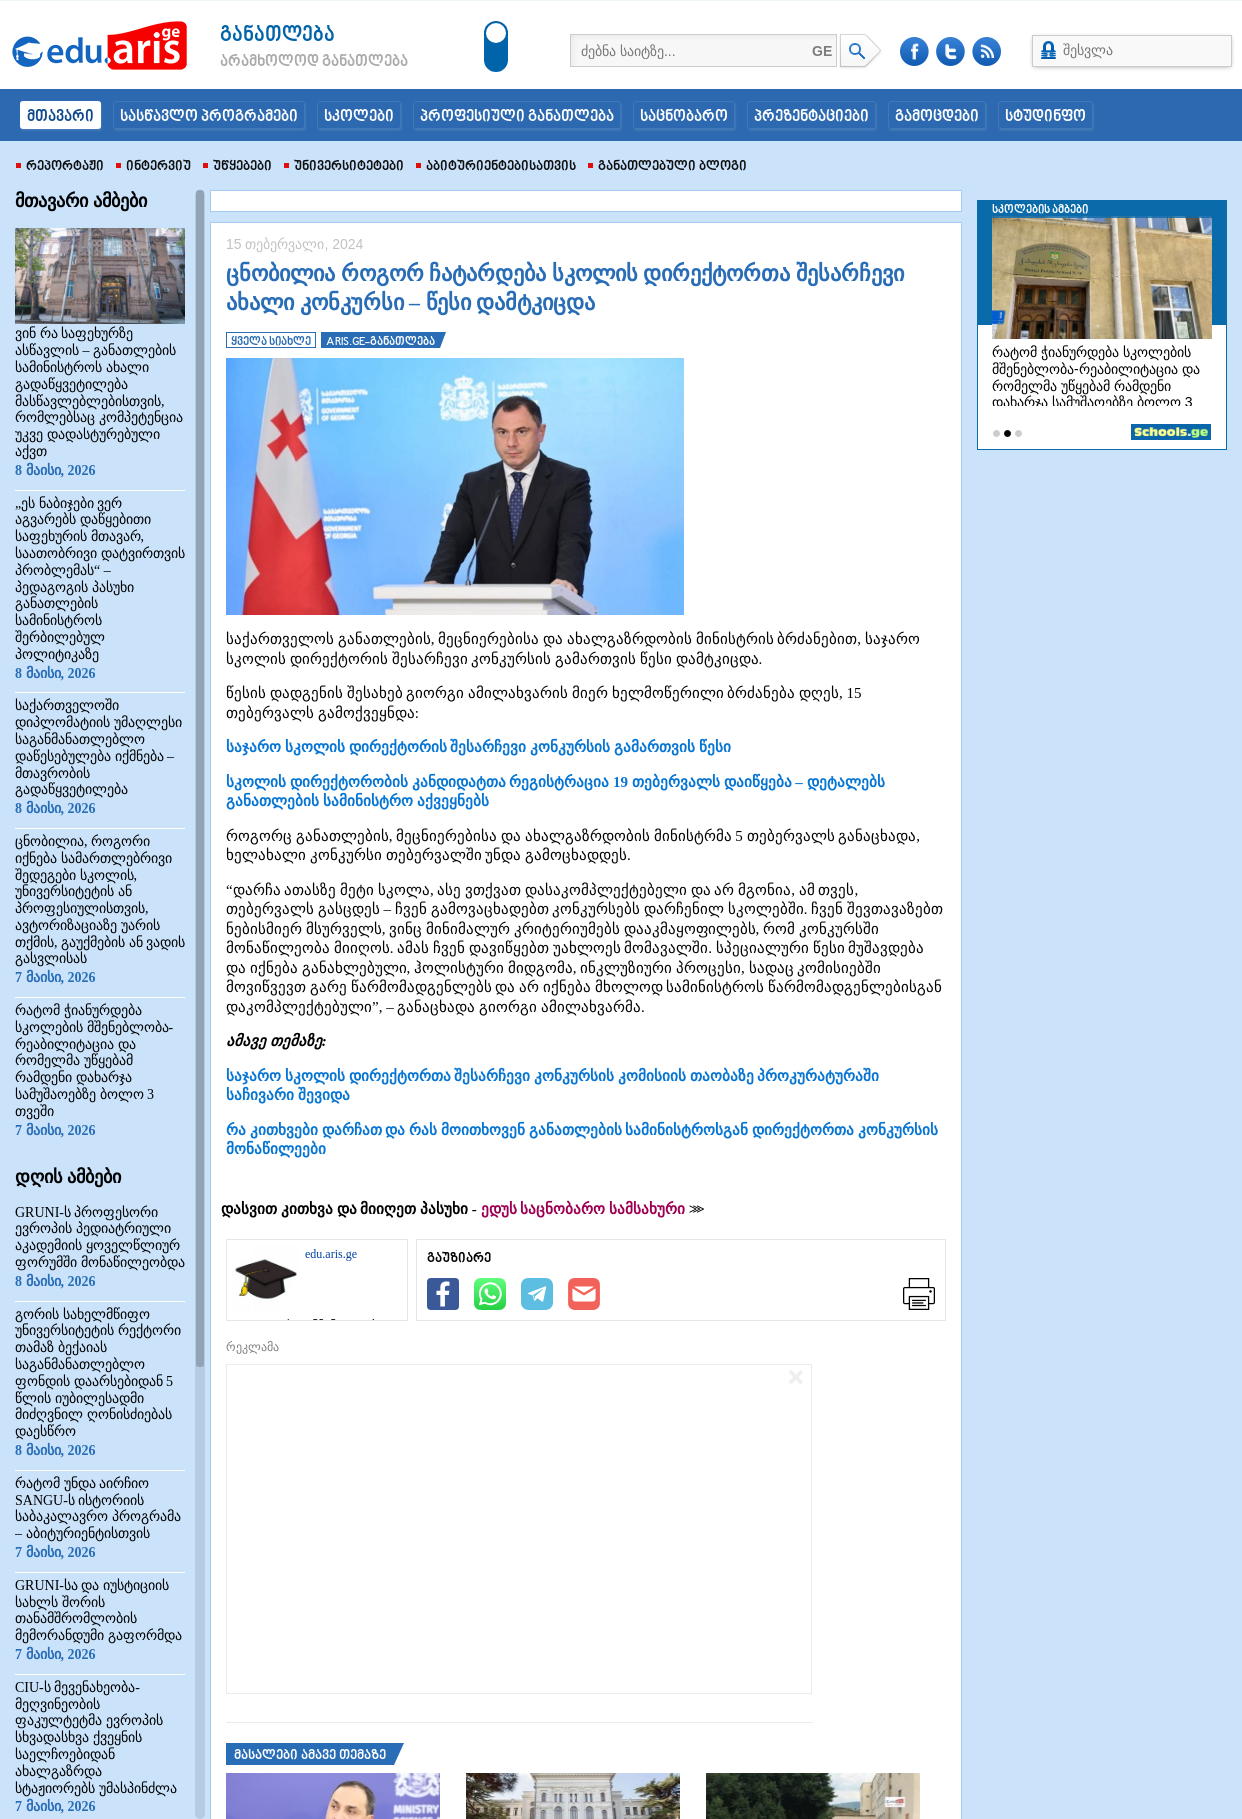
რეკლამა (252, 1347)
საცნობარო (684, 117)
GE (822, 51)
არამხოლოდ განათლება (284, 62)
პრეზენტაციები (811, 117)
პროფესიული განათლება (517, 117)
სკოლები (359, 117)
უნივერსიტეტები (344, 167)
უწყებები (237, 167)
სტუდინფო (1045, 117)
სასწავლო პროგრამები (209, 117)
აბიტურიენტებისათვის (496, 167)
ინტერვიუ (153, 167)
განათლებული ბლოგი (667, 167)
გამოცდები (937, 117)
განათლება (277, 35)
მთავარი (60, 117)
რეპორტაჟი (60, 167)
